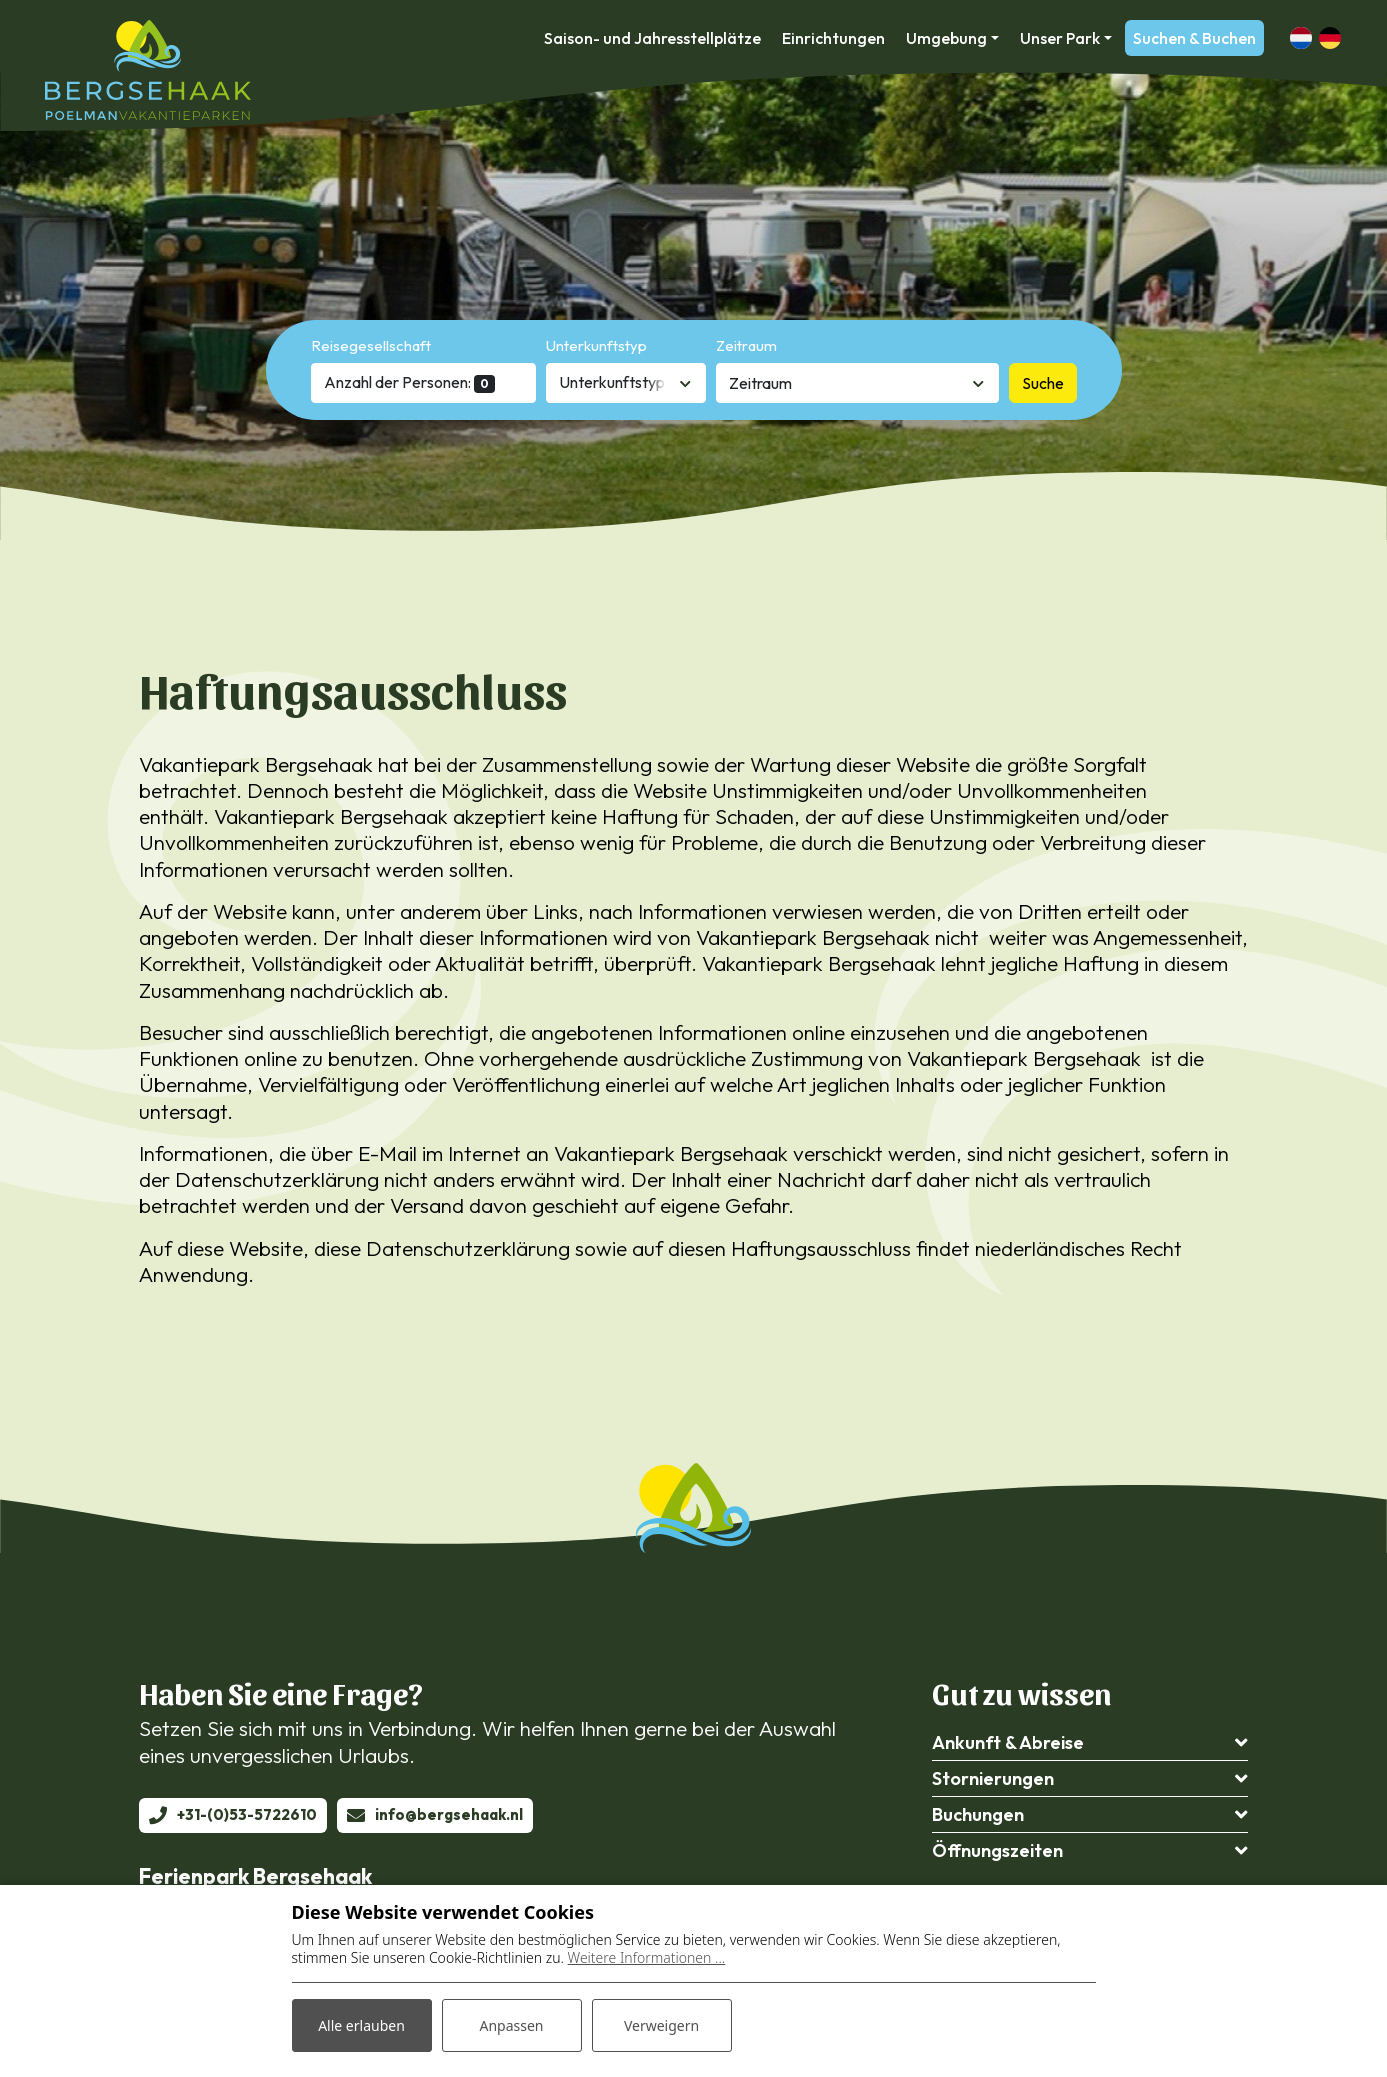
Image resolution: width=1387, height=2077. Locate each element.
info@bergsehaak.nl (449, 1814)
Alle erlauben (361, 2025)
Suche (1043, 383)
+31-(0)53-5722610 (247, 1814)
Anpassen (511, 2025)
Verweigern (661, 2025)
